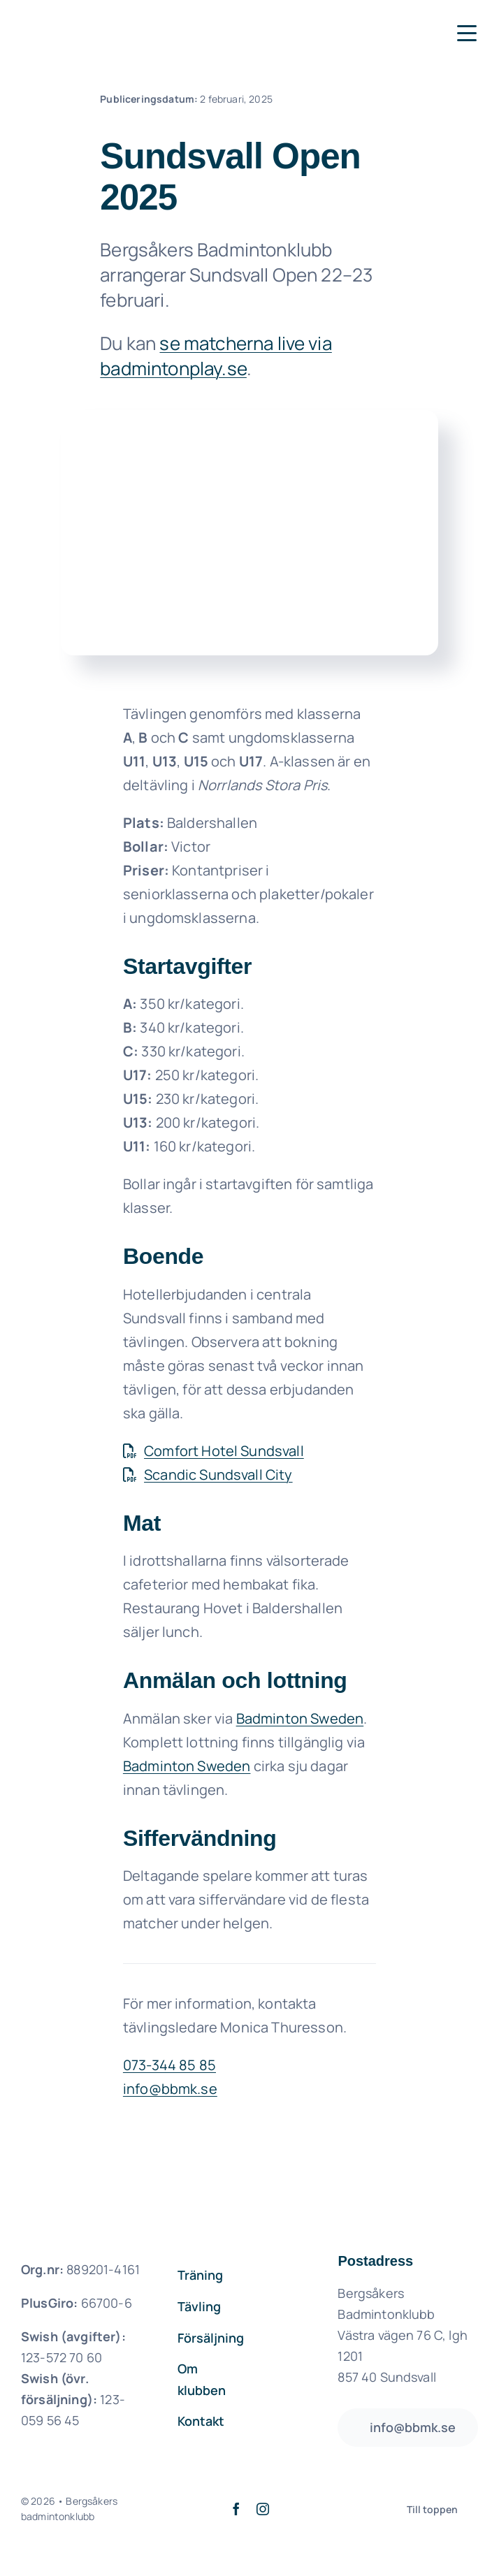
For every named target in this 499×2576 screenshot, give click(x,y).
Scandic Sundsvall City (208, 1474)
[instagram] (262, 2509)
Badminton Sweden (300, 1718)
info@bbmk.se (170, 2088)
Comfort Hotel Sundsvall (213, 1450)
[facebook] (236, 2509)
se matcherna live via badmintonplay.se (216, 355)
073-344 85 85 (169, 2064)
